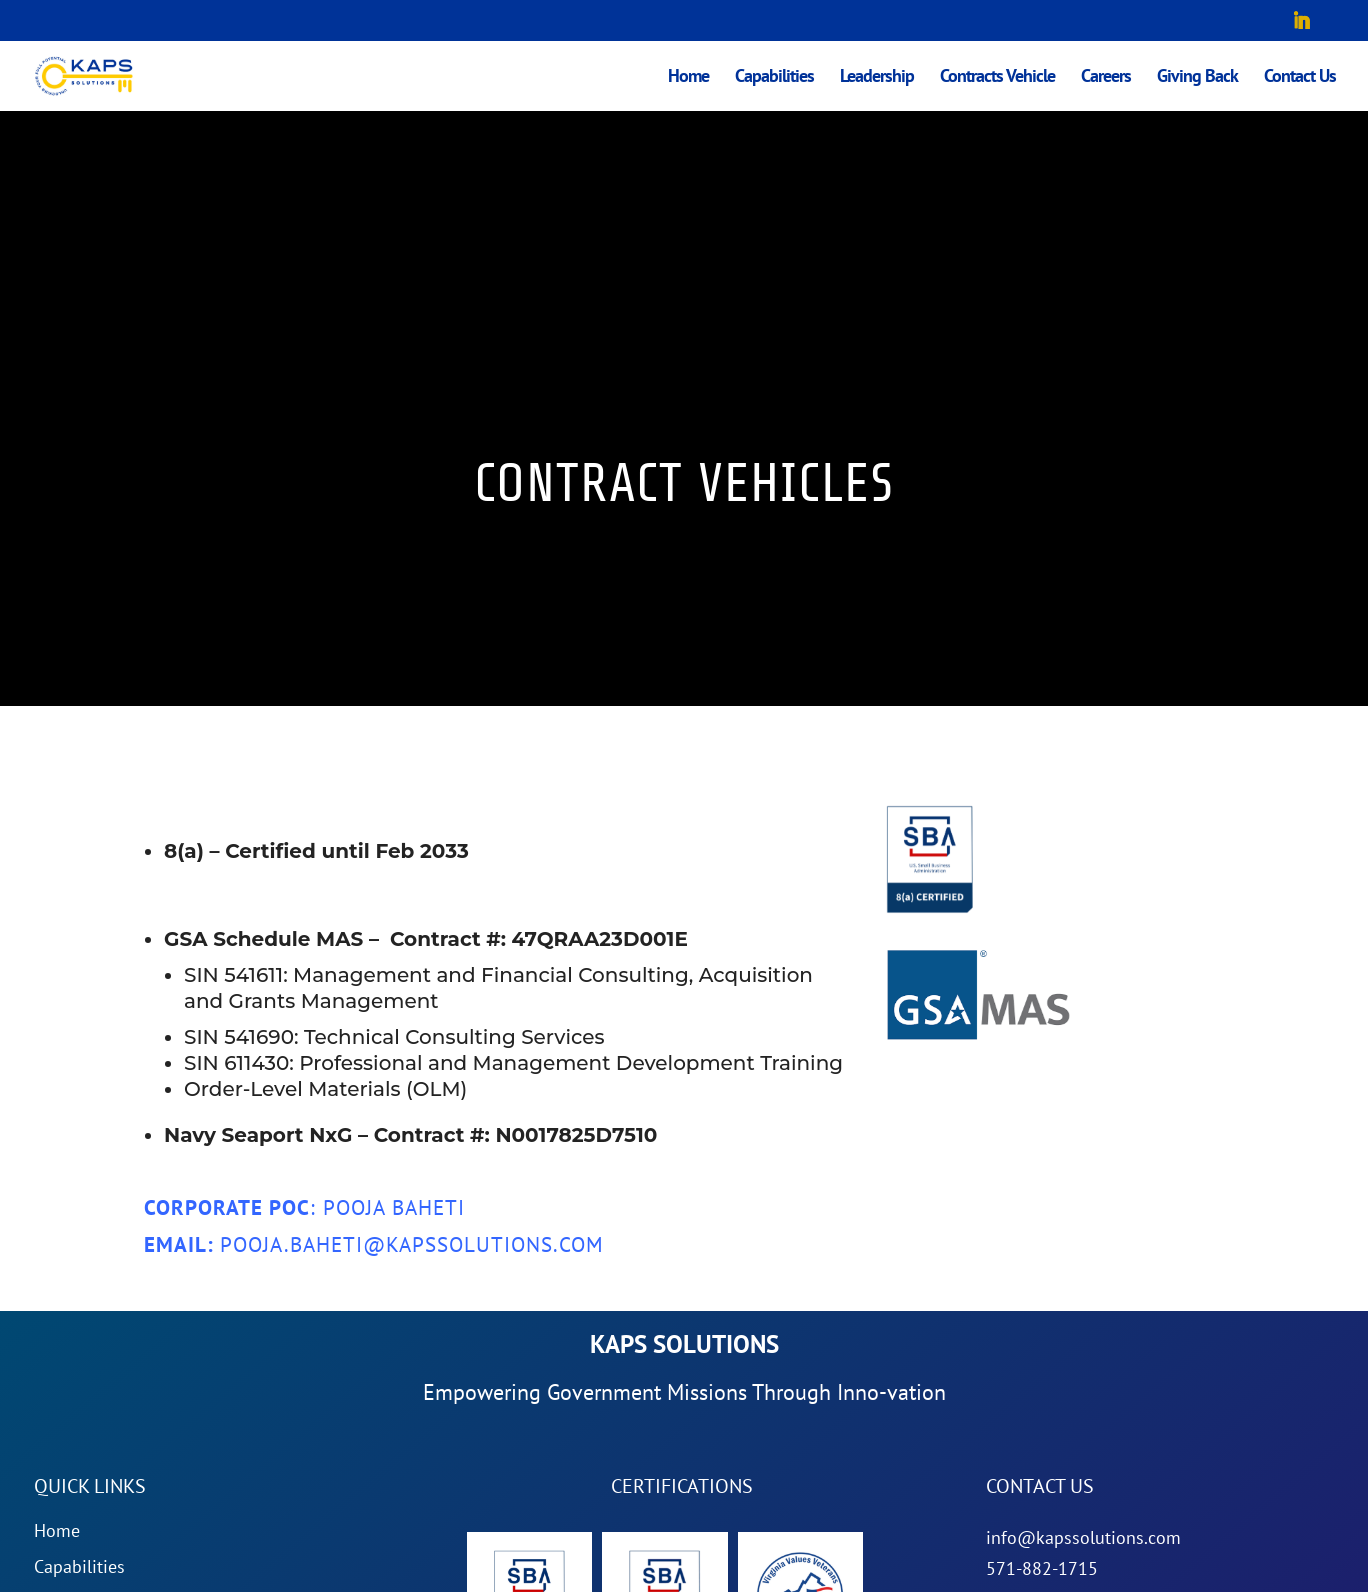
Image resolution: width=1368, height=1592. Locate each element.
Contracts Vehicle (997, 78)
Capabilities (774, 78)
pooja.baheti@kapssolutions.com (412, 1244)
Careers (1106, 78)
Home (688, 78)
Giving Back (1197, 78)
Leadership (877, 78)
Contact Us (1300, 78)
